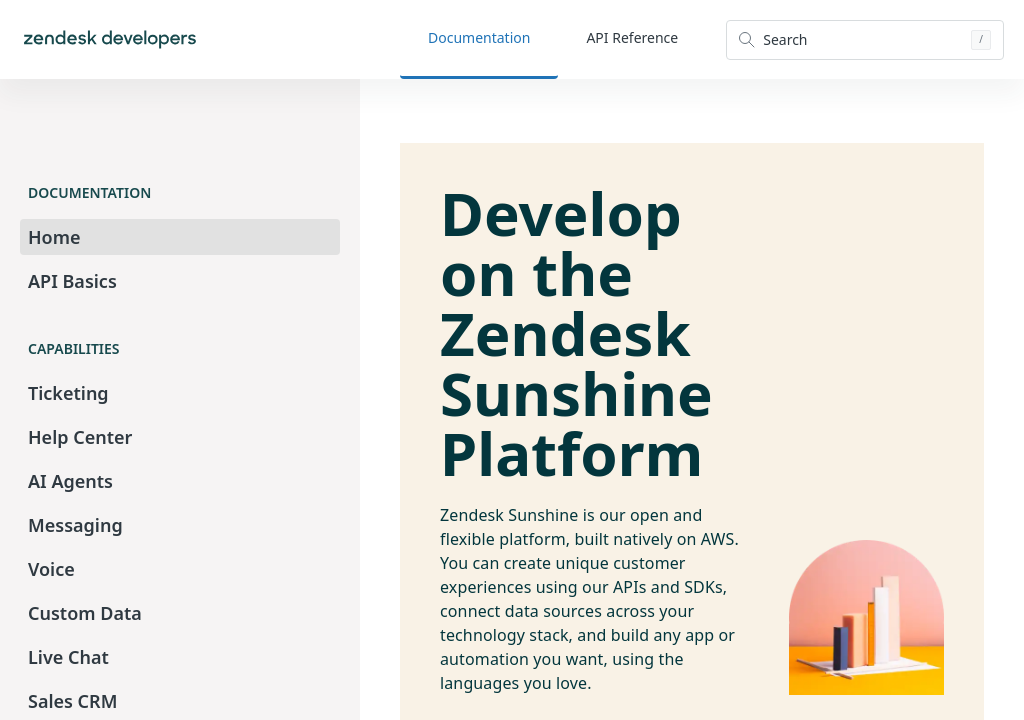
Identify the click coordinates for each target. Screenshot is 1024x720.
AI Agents (70, 481)
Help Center (80, 437)
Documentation (479, 37)
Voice (51, 569)
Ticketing (68, 393)
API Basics (72, 281)
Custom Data (85, 613)
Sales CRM (72, 701)
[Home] (110, 39)
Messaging (75, 525)
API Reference (632, 37)
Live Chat (68, 657)
